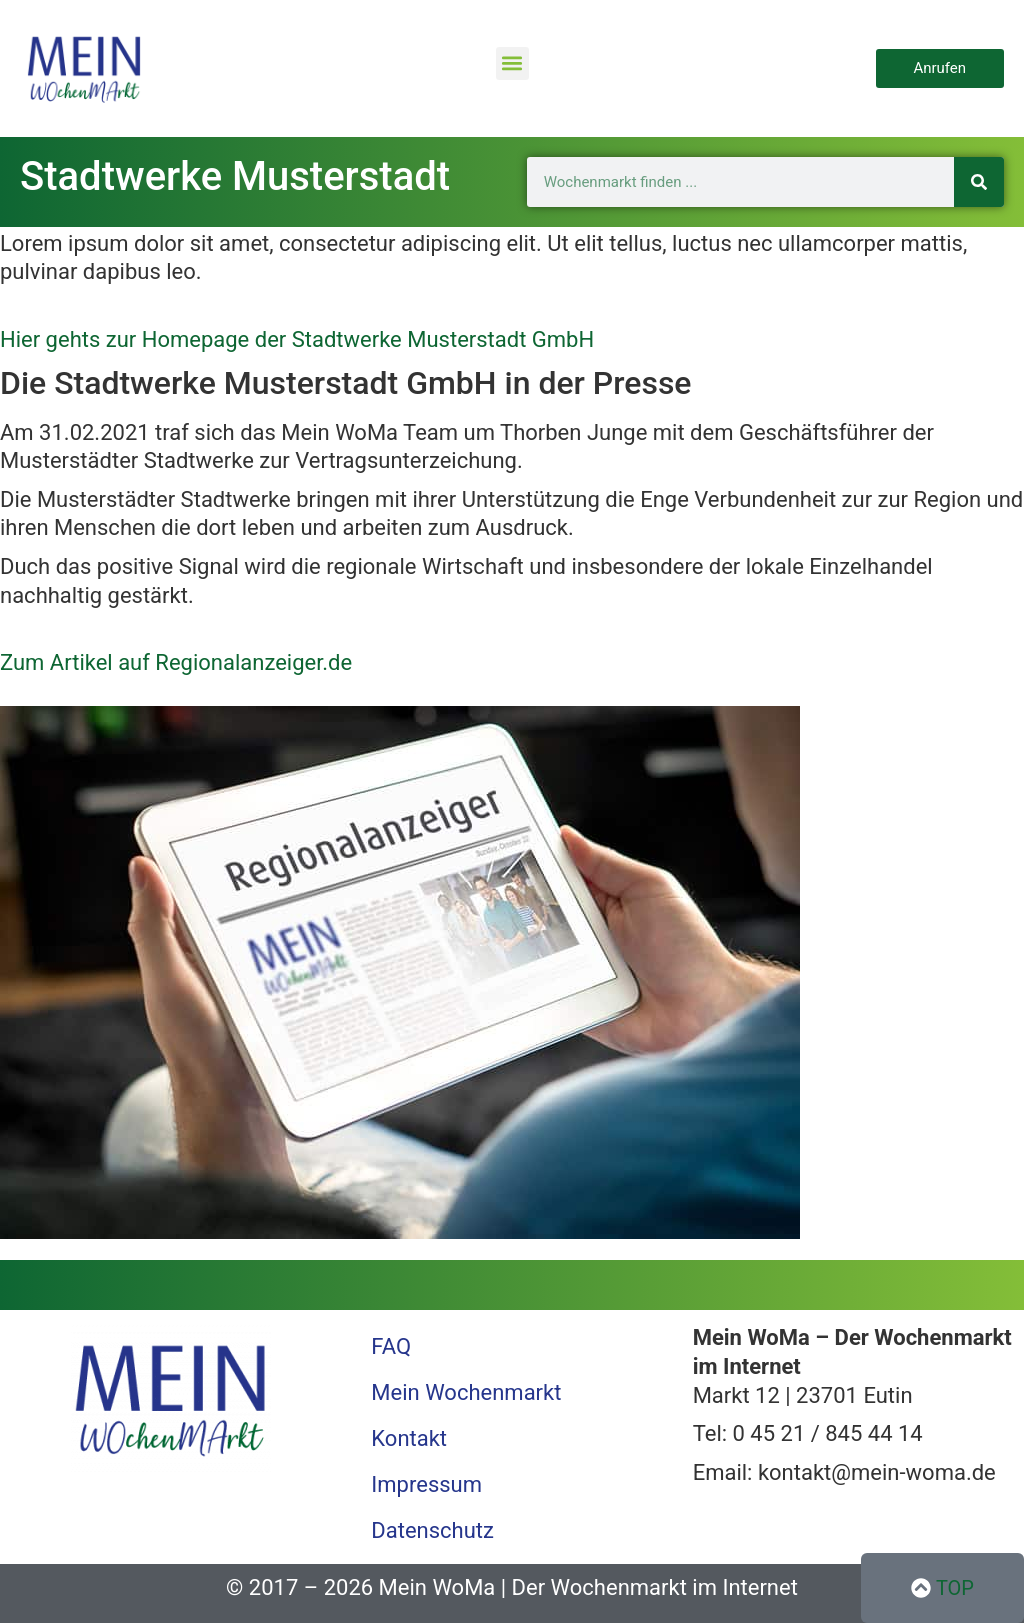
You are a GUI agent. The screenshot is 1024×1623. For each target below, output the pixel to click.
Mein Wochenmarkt (466, 1392)
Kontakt (409, 1438)
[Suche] (979, 182)
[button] (512, 63)
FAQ (391, 1346)
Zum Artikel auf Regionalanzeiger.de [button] (176, 662)
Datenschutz (432, 1530)
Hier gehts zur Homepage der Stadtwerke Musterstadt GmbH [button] (297, 339)
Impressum (426, 1484)
